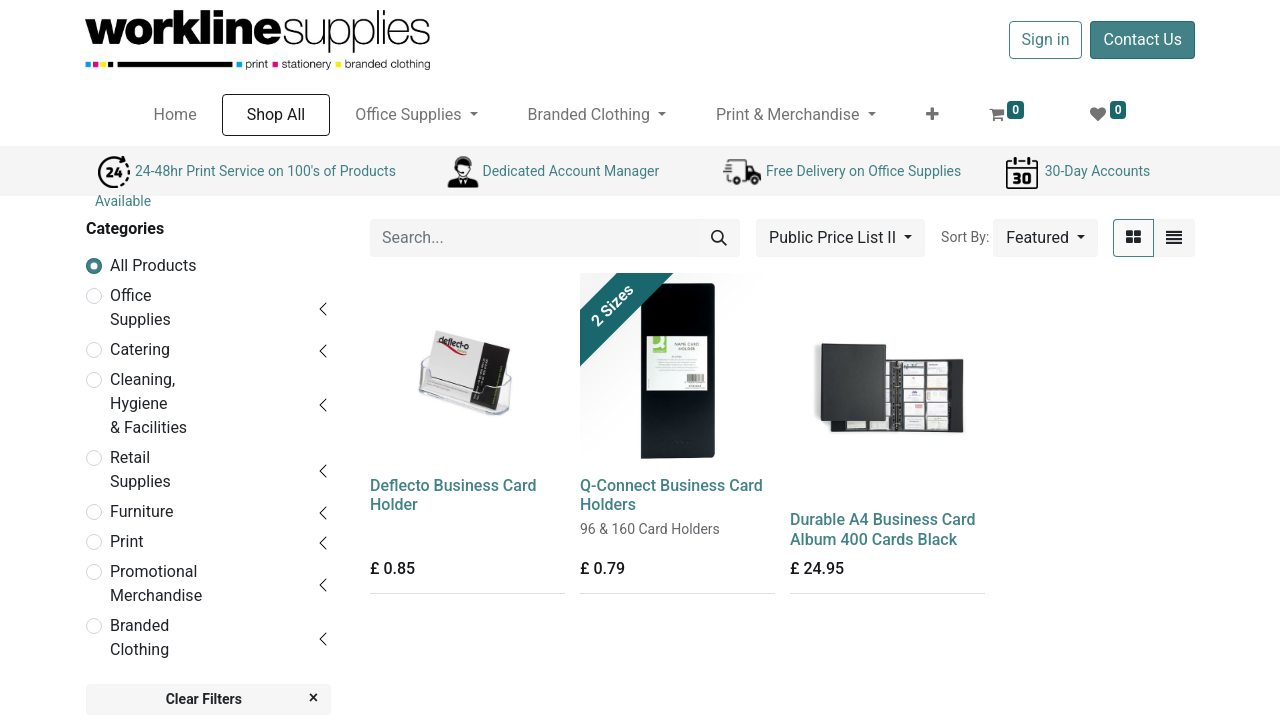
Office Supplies (140, 307)
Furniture (141, 511)
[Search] (719, 238)
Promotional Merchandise (156, 583)
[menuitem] (175, 115)
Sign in (1046, 39)
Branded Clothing (139, 637)
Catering (140, 349)
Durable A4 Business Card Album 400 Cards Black (882, 529)
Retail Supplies (140, 469)
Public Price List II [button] (834, 237)
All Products (153, 265)
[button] (932, 115)
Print (126, 541)
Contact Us (1142, 39)
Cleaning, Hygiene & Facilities (148, 403)
